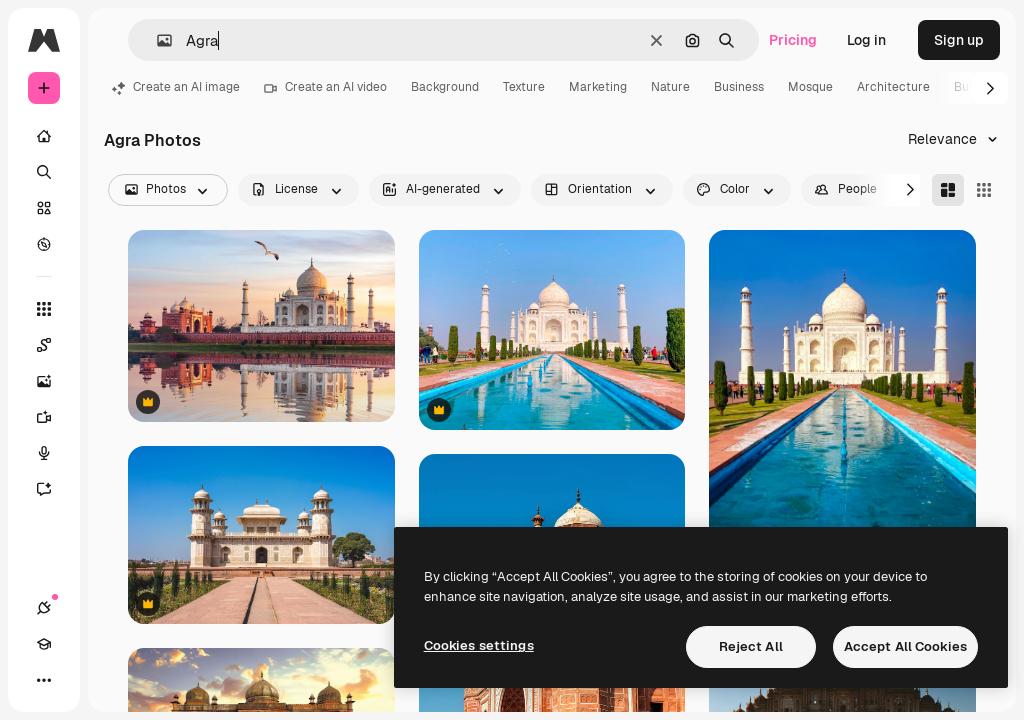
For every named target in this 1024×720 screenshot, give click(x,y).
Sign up (959, 40)
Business (739, 87)
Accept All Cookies (905, 646)
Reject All (751, 646)
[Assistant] (54, 489)
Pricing (793, 40)
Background (445, 87)
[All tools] (44, 309)
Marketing (598, 87)
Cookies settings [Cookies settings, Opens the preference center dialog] (479, 645)
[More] (44, 680)
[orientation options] (602, 190)
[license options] (298, 190)
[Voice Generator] (54, 453)
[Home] (44, 136)
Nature (670, 87)
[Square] (984, 190)
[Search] (44, 172)
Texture (524, 87)
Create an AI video (325, 87)
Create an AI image (176, 87)
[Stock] (44, 208)
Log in (866, 40)
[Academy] (44, 644)
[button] (156, 40)
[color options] (737, 190)
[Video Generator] (54, 417)
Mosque (810, 87)
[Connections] (44, 608)
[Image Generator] (54, 381)
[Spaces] (54, 345)
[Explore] (44, 244)
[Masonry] (948, 190)
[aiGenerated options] (445, 190)
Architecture (893, 87)
